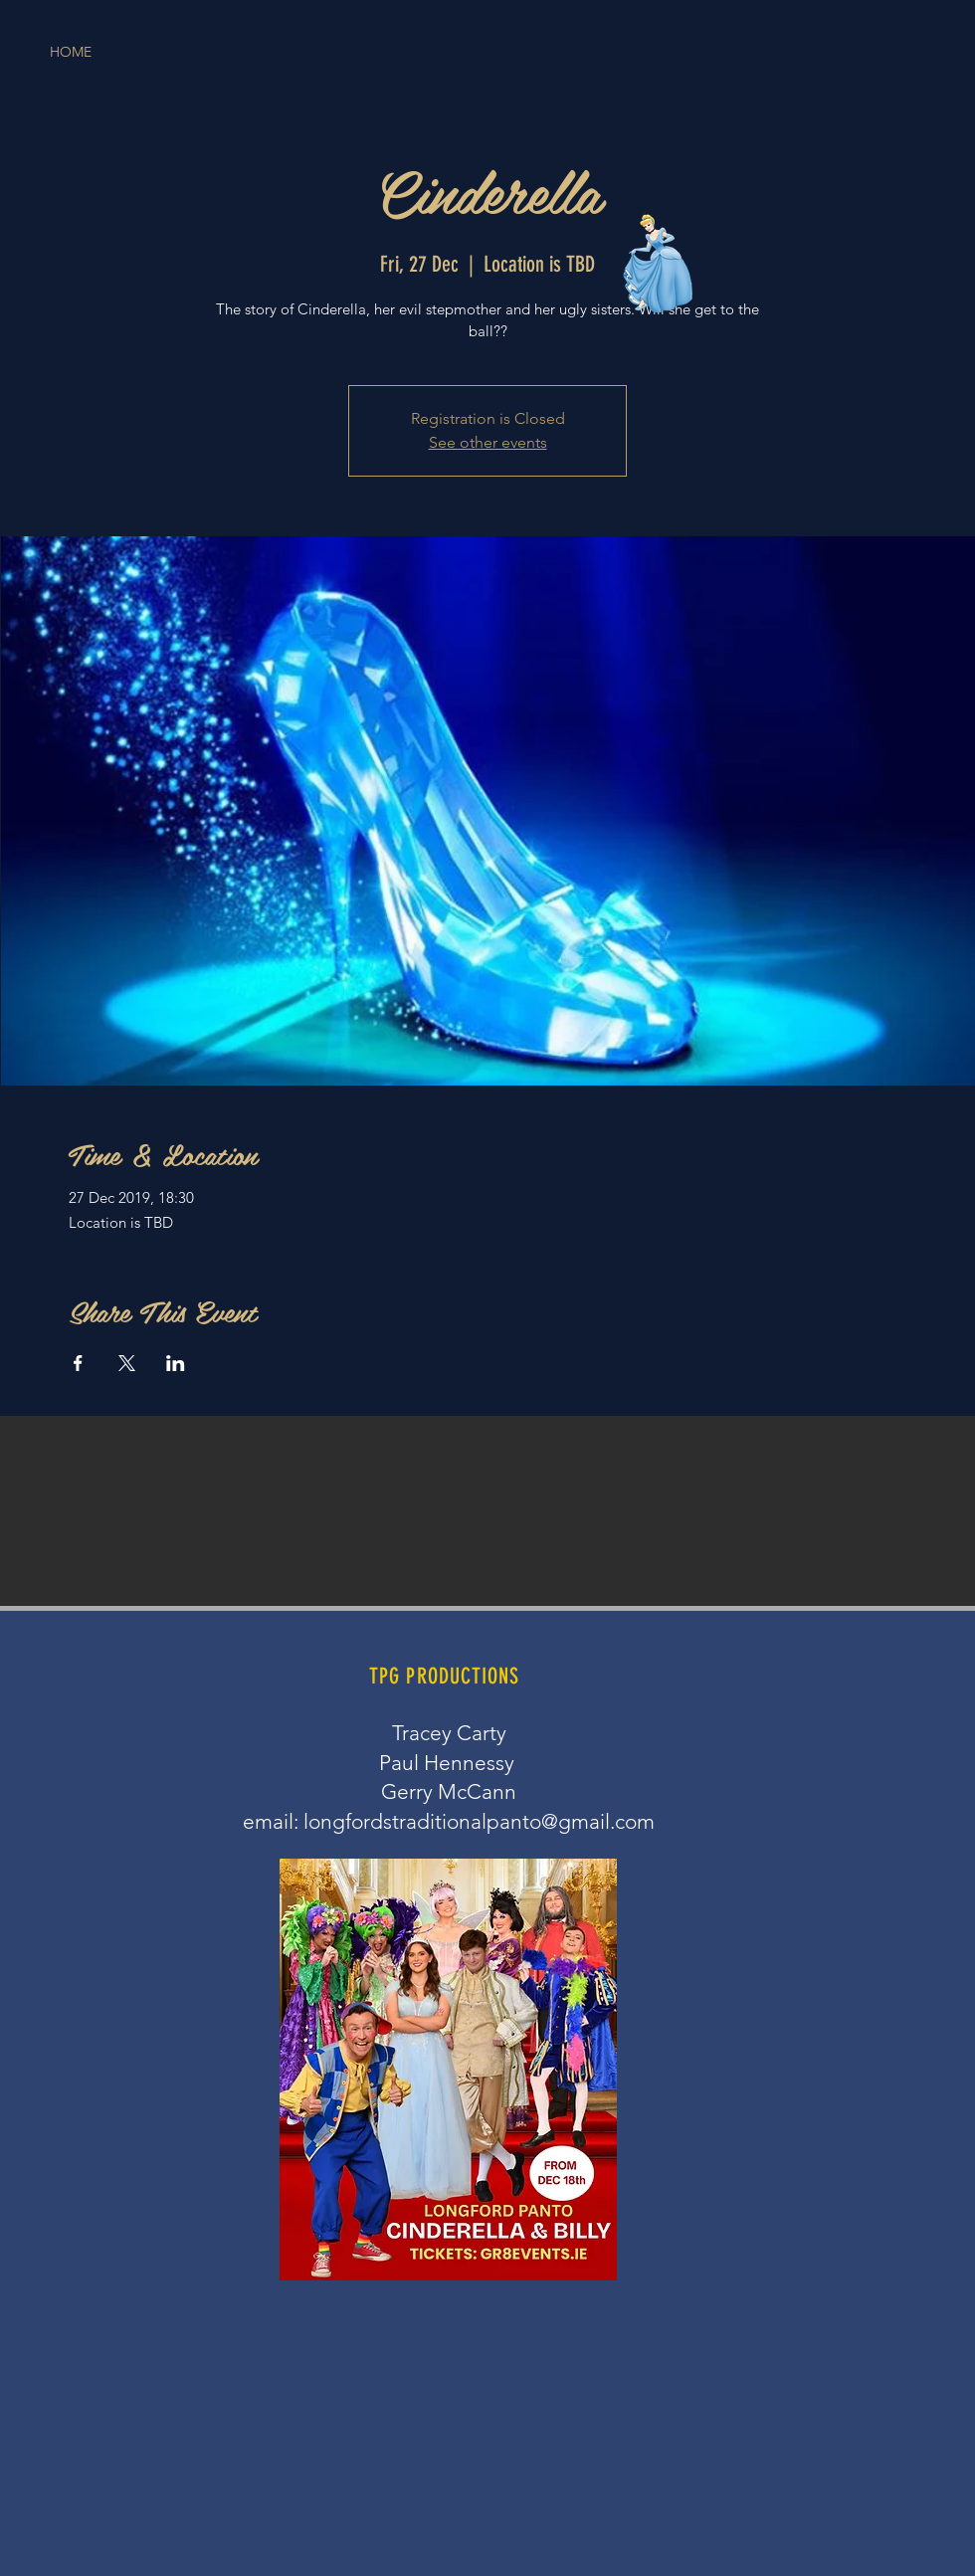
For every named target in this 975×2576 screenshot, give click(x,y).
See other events (488, 442)
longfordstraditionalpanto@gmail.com (479, 1821)
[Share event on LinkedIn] (175, 1363)
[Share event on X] (126, 1363)
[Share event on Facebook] (78, 1363)
